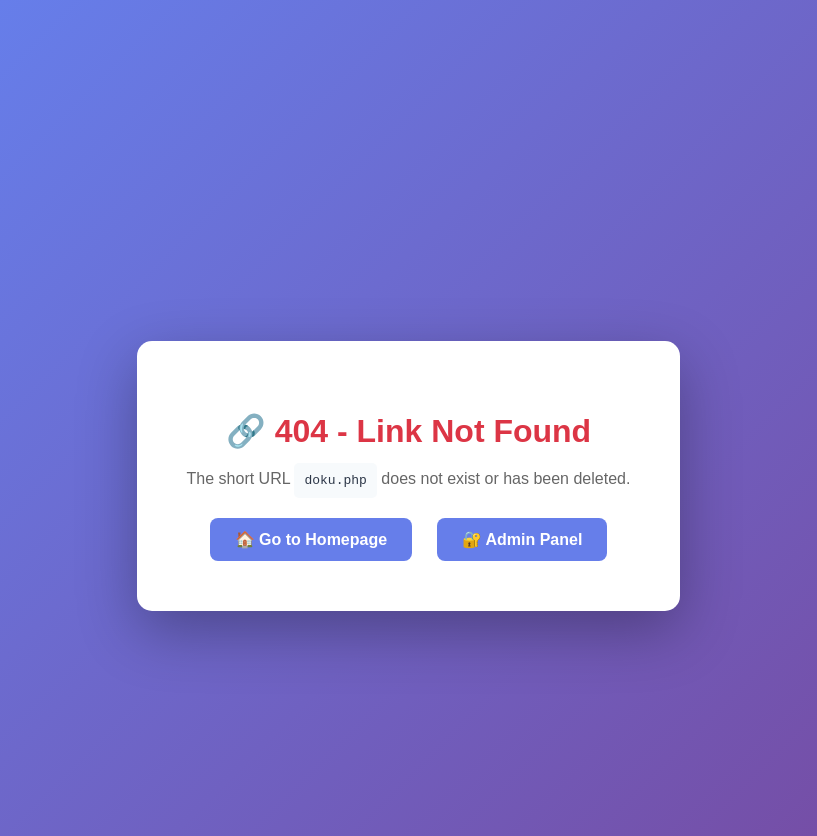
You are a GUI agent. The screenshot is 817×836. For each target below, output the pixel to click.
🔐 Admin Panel (522, 539)
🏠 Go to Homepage (311, 539)
